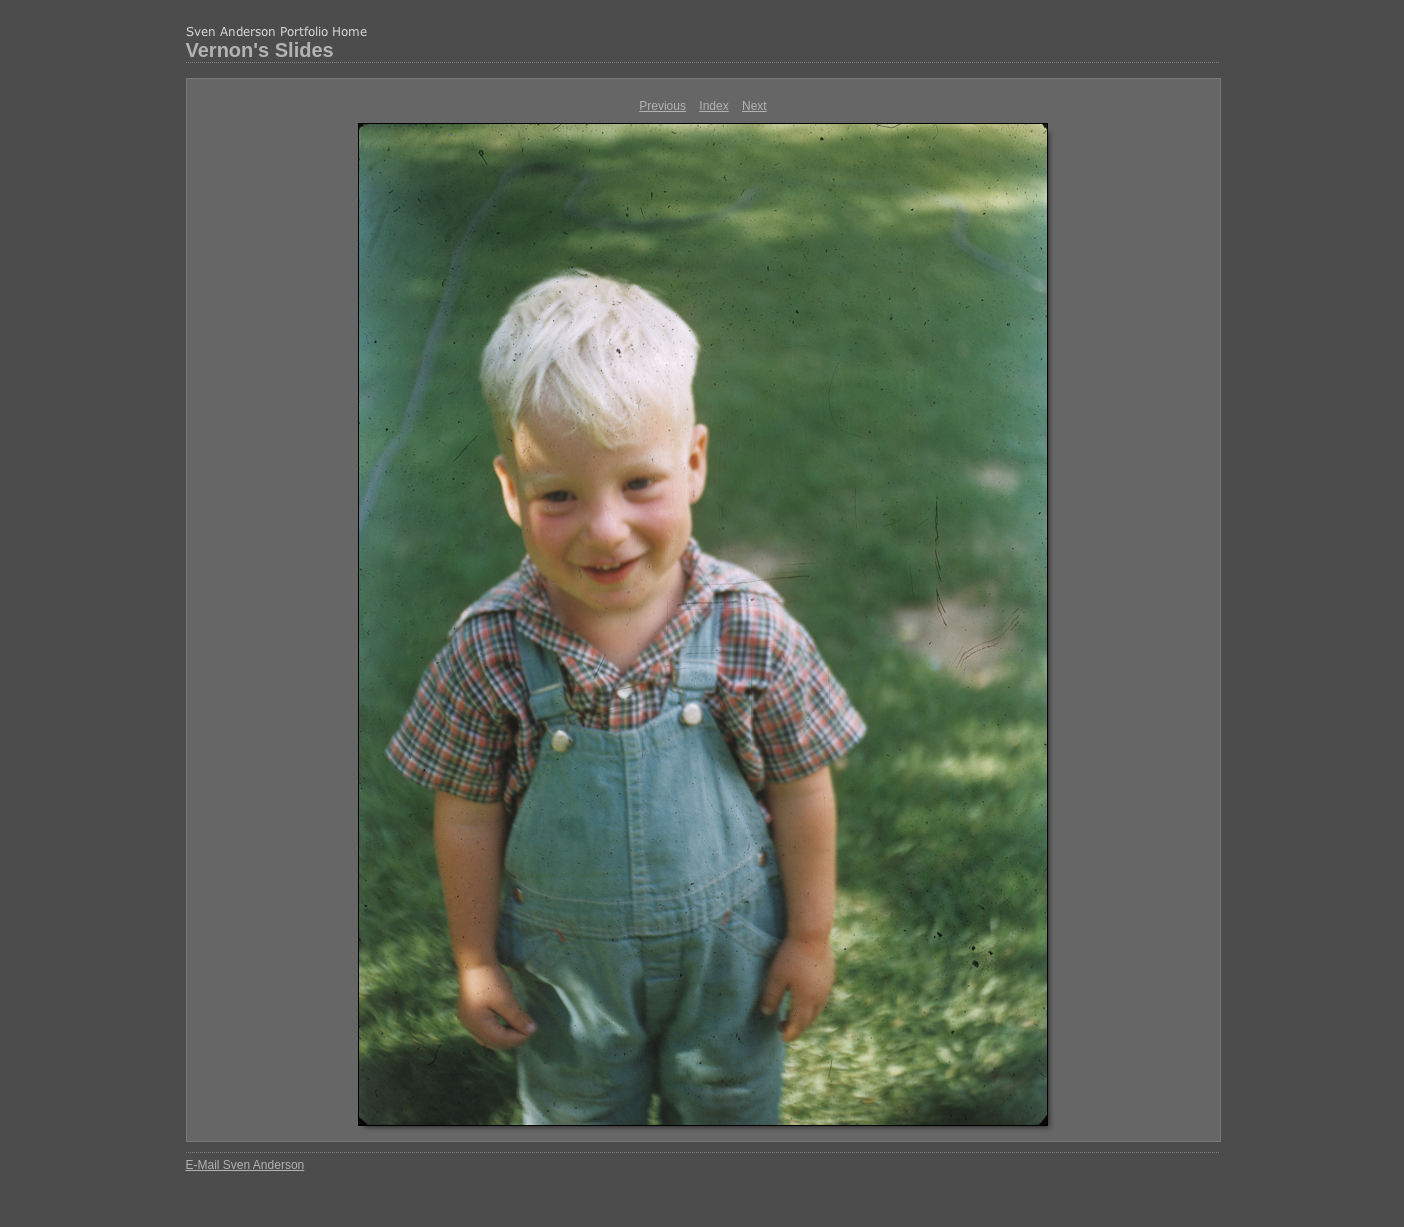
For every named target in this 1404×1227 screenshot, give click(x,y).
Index (713, 106)
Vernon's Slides (260, 50)
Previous (662, 106)
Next (754, 106)
